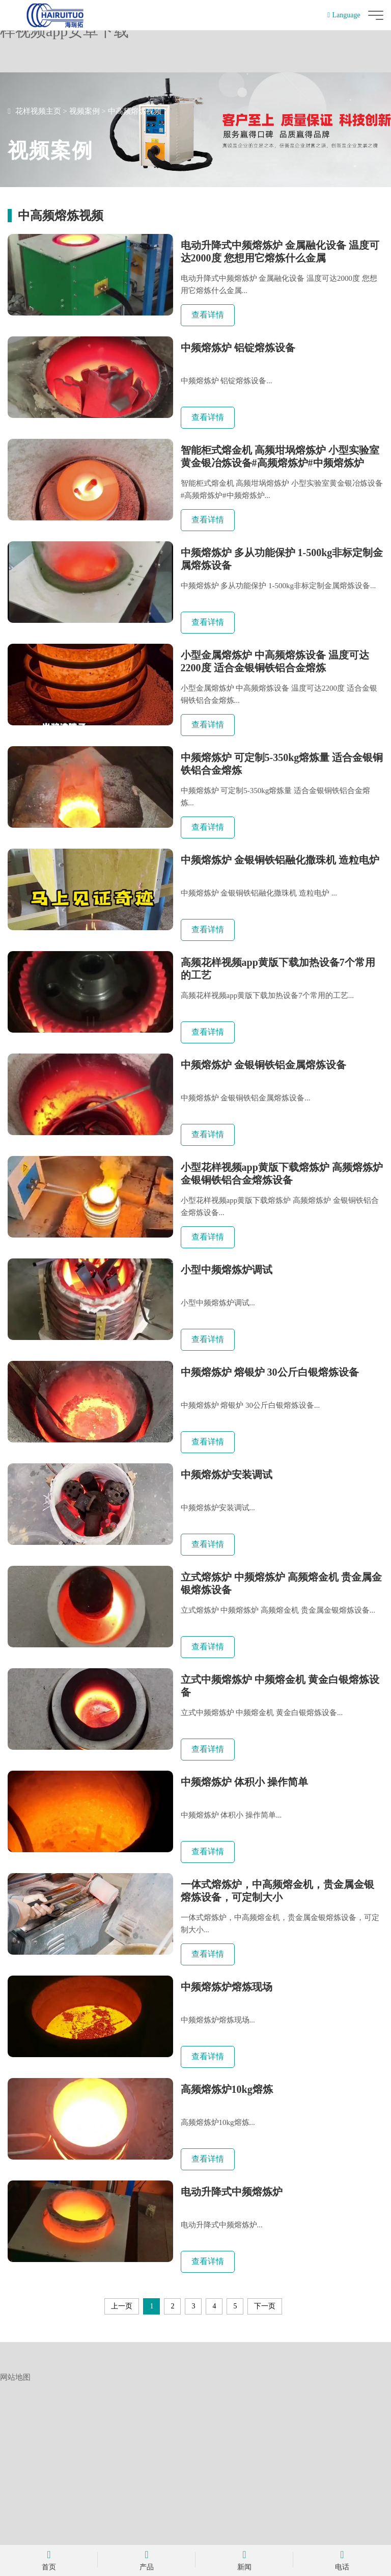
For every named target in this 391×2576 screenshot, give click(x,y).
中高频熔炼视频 (134, 111)
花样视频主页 (38, 111)
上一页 (121, 2500)
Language (343, 15)
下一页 (264, 2500)
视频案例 (84, 111)
